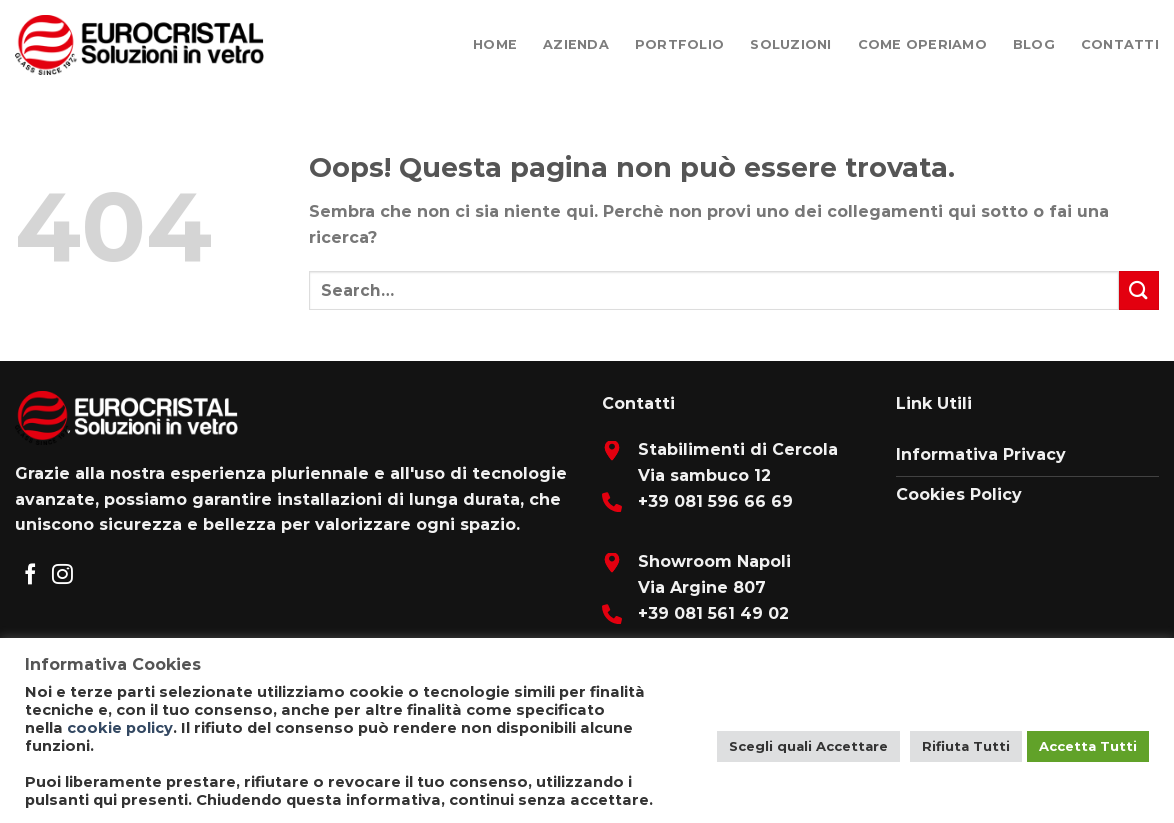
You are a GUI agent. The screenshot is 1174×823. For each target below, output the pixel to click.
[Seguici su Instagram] (62, 575)
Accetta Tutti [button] (1088, 746)
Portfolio (679, 44)
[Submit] (1139, 290)
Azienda (576, 44)
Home (495, 44)
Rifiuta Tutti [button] (966, 746)
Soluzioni (790, 44)
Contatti (1120, 44)
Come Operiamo (922, 44)
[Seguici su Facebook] (30, 575)
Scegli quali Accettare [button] (808, 746)
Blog (1034, 44)
